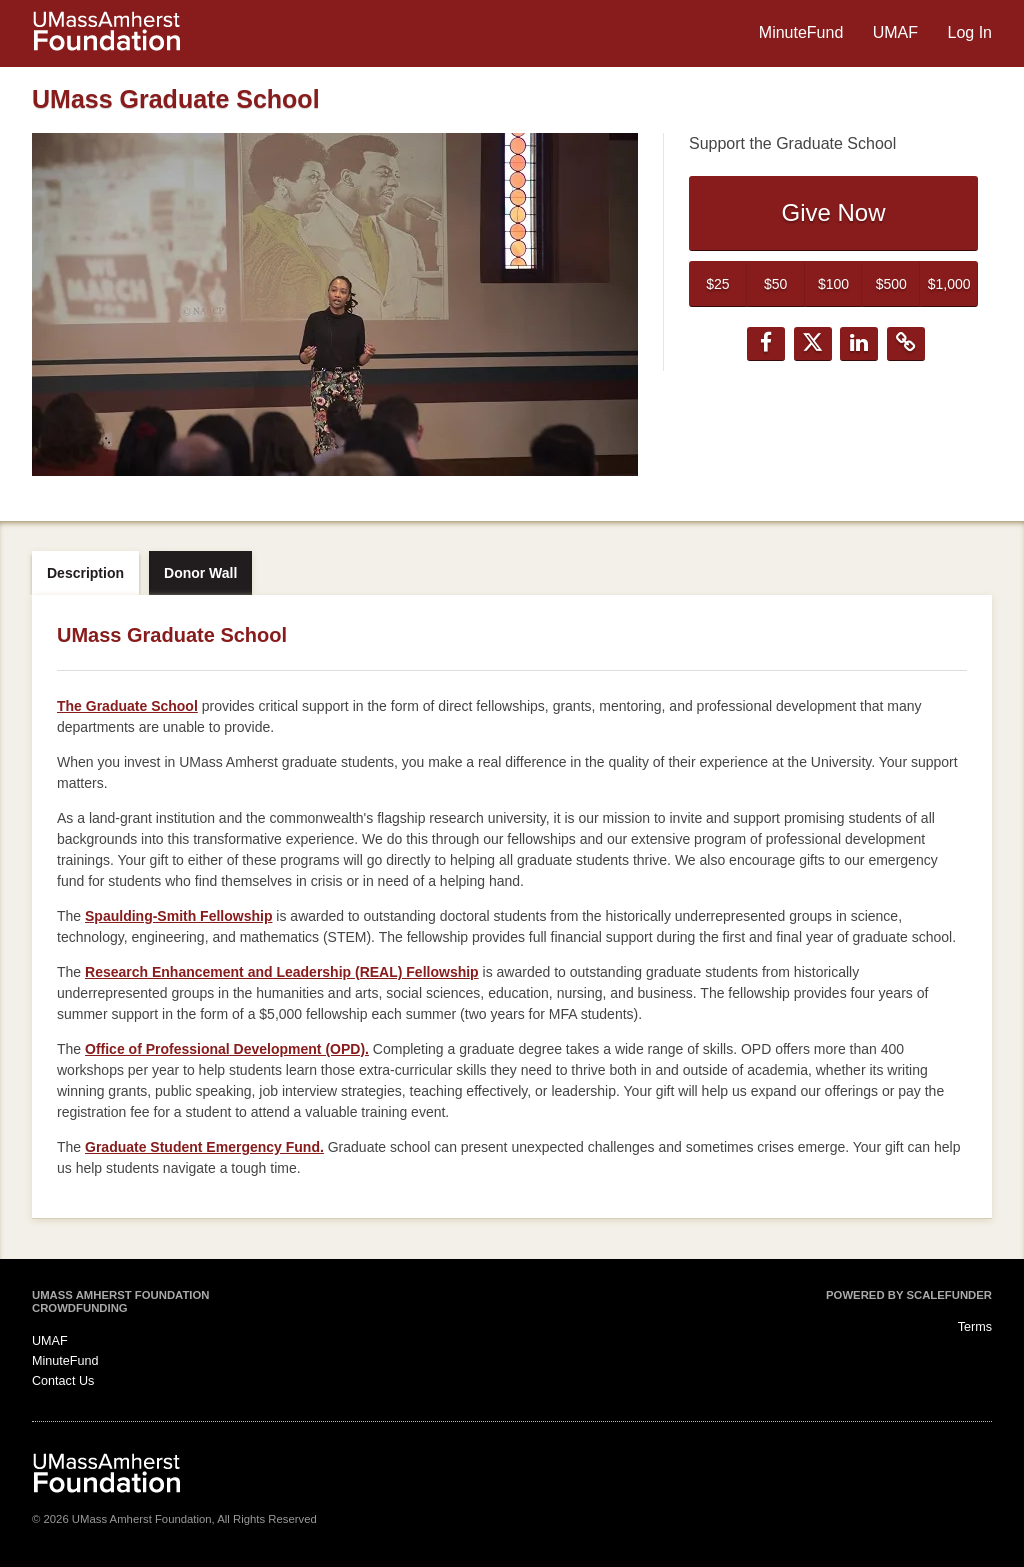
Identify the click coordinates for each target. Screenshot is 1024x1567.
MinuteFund (803, 32)
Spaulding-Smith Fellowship (178, 916)
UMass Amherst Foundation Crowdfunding (120, 1302)
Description (85, 573)
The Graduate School (127, 706)
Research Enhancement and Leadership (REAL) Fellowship (282, 972)
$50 (775, 284)
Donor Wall (200, 573)
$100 (833, 284)
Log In (970, 32)
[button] (766, 344)
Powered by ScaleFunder (909, 1295)
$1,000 (949, 284)
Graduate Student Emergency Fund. (204, 1147)
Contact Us (63, 1381)
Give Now (833, 212)
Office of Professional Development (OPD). (227, 1049)
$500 (891, 284)
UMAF (898, 32)
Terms (975, 1327)
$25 (717, 284)
